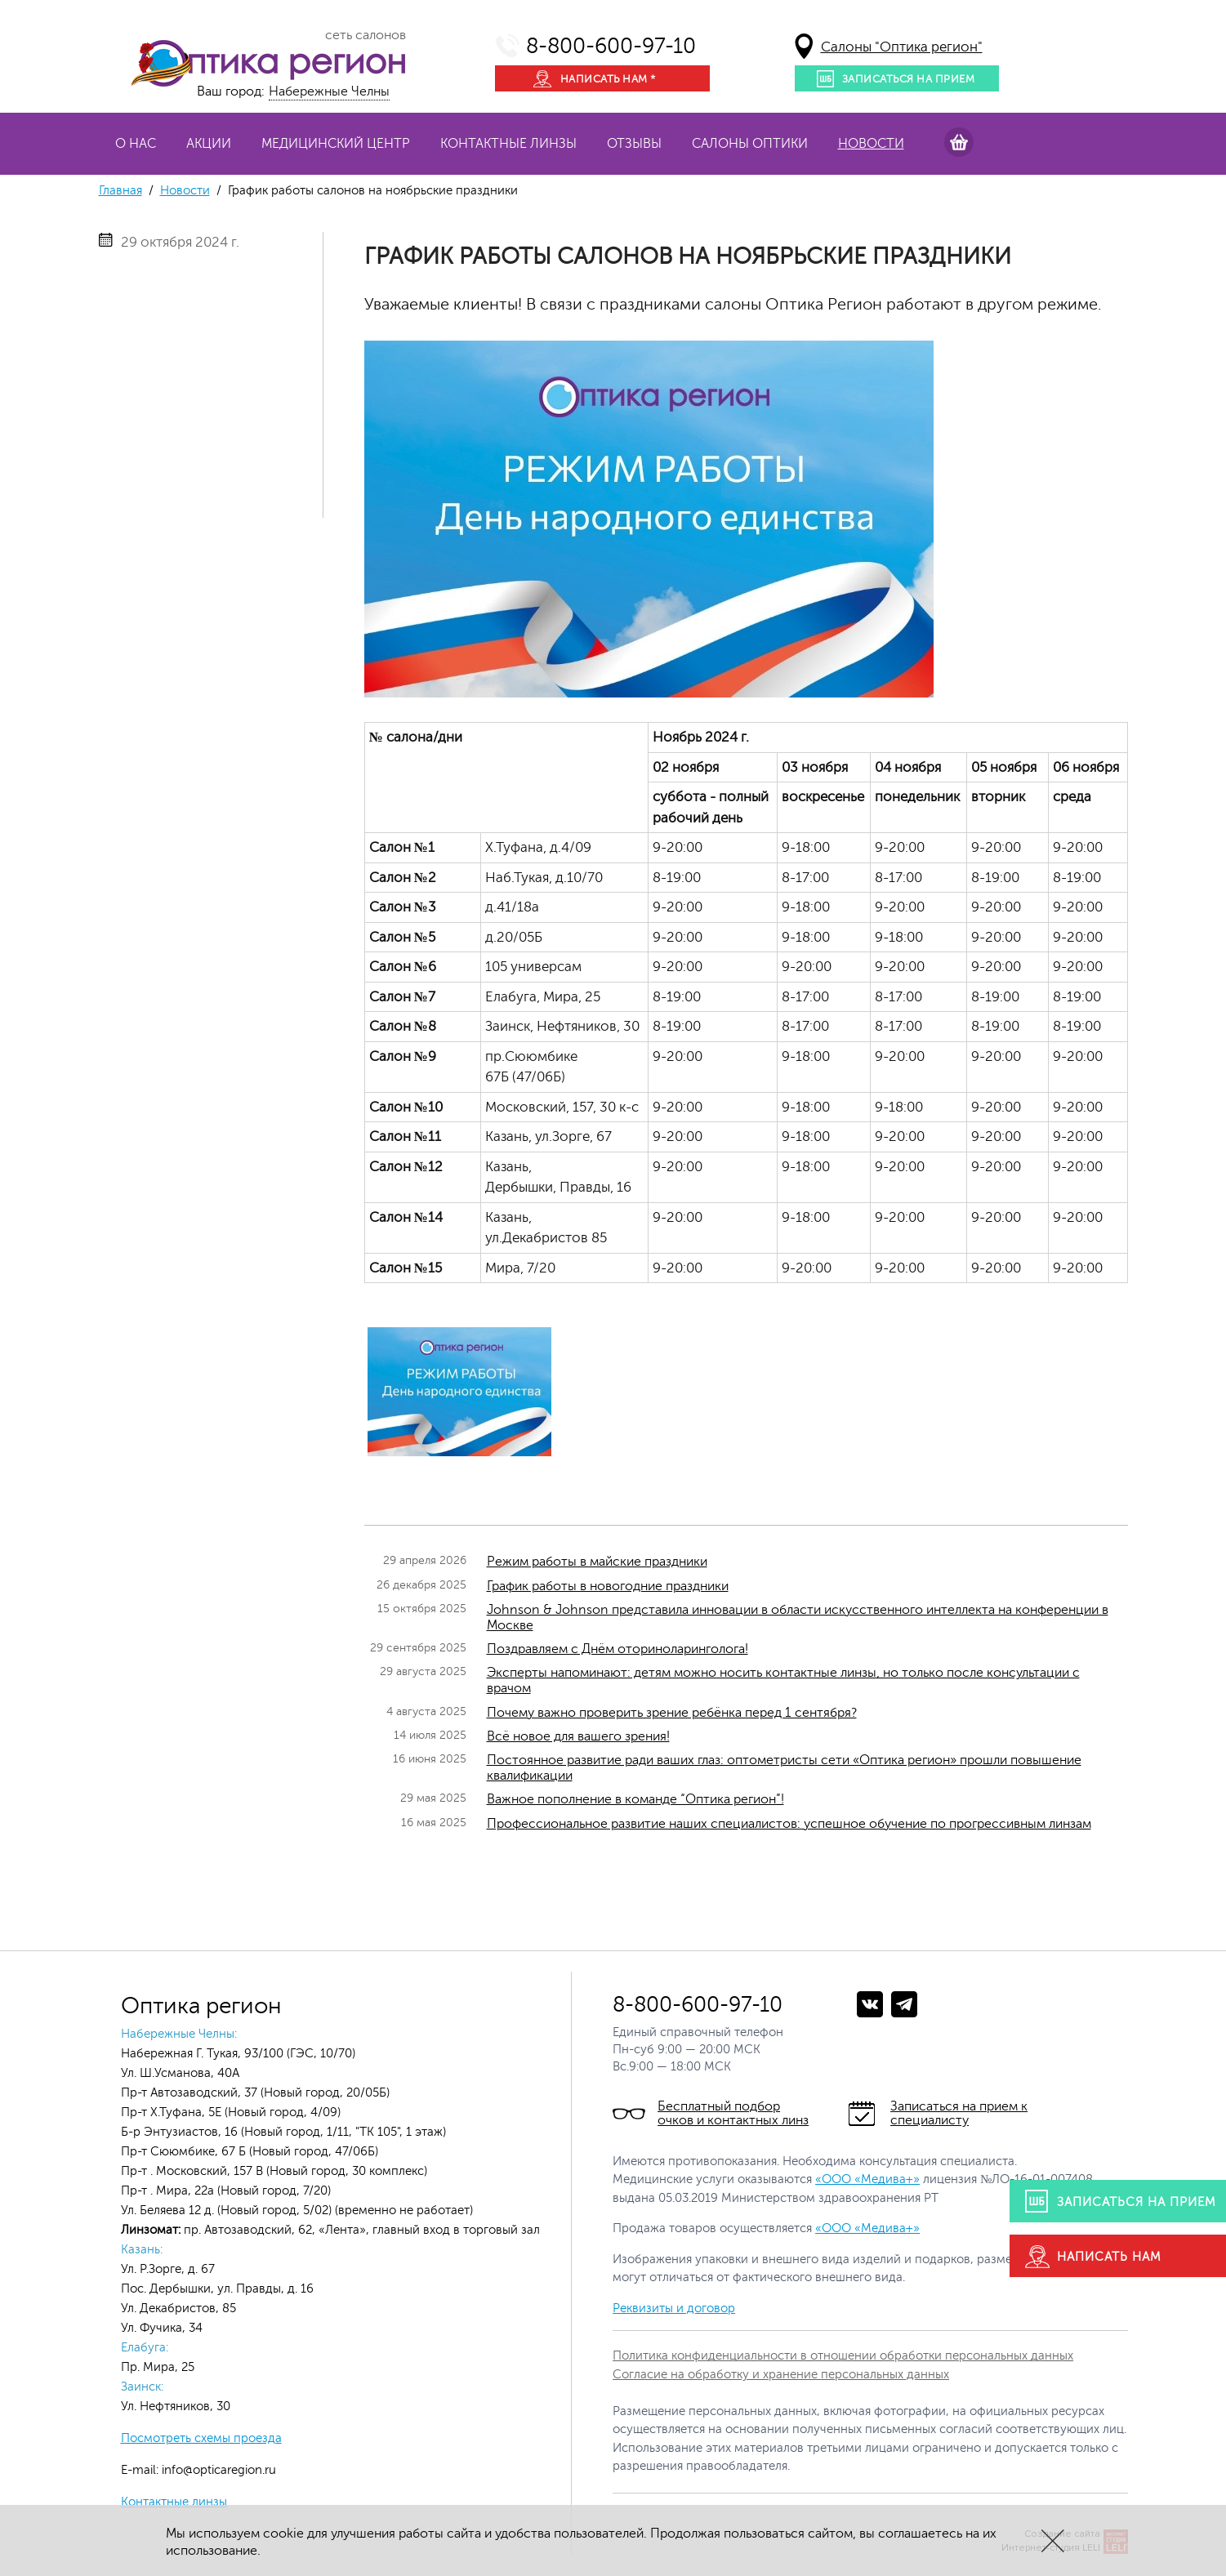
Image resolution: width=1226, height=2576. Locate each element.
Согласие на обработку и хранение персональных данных (781, 2375)
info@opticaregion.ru (217, 2470)
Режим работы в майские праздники (597, 1561)
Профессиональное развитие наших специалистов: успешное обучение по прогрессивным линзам (789, 1823)
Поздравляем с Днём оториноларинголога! (617, 1649)
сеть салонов (365, 35)
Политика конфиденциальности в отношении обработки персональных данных (843, 2356)
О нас (135, 143)
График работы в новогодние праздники (608, 1586)
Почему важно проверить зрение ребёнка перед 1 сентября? (672, 1712)
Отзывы (634, 143)
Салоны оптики (750, 143)
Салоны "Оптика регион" (902, 47)
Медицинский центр (335, 143)
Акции (208, 143)
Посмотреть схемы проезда (201, 2438)
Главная (120, 191)
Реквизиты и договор (674, 2308)
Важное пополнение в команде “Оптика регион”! (635, 1799)
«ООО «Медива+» (867, 2179)
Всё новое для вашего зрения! (578, 1736)
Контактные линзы (508, 143)
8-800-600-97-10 (611, 46)
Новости (871, 143)
